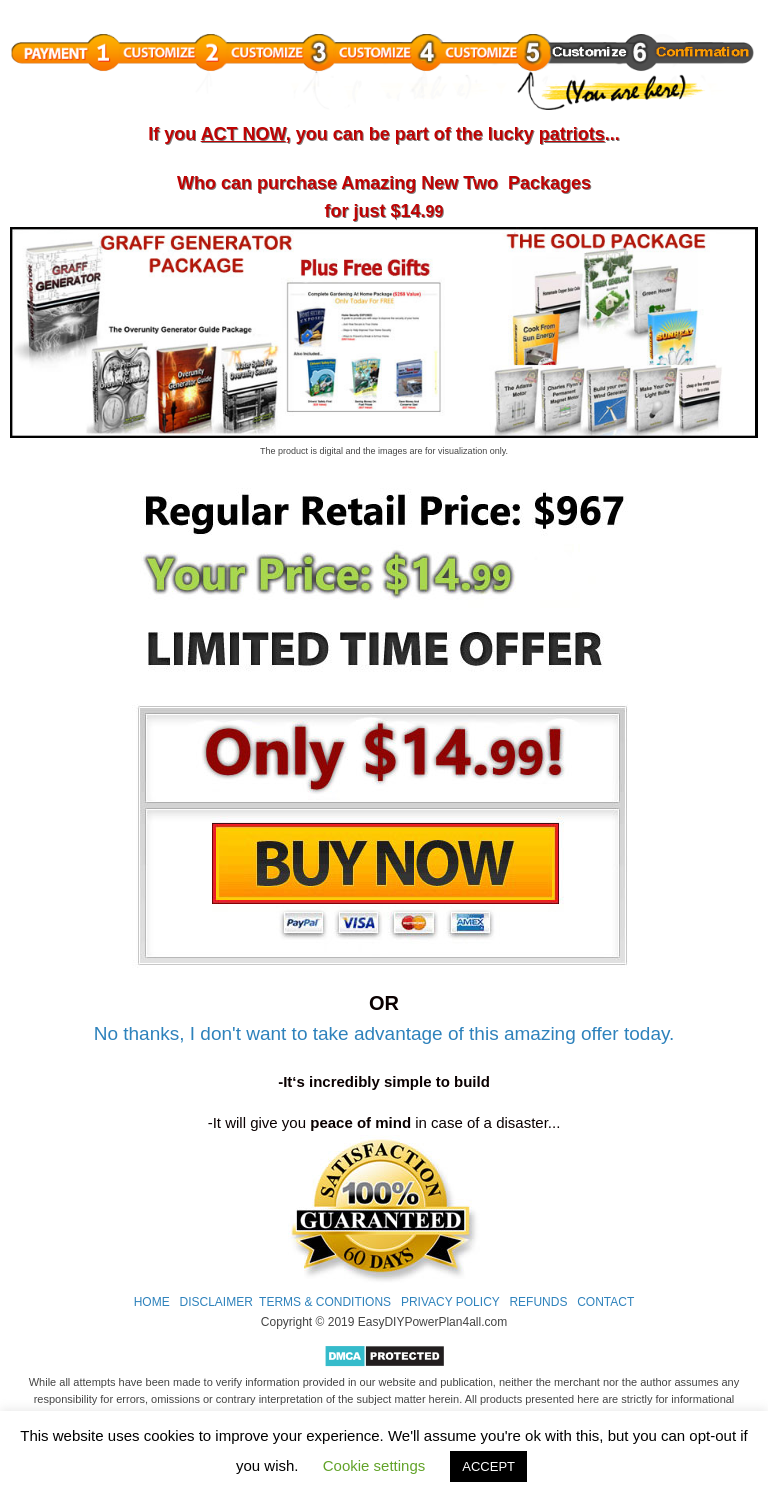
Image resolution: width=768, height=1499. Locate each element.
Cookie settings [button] (374, 1465)
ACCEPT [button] (488, 1466)
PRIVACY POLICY (450, 1302)
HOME (152, 1302)
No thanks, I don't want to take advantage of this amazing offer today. (384, 1033)
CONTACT (605, 1302)
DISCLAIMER (215, 1302)
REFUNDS (538, 1302)
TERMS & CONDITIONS (325, 1302)
